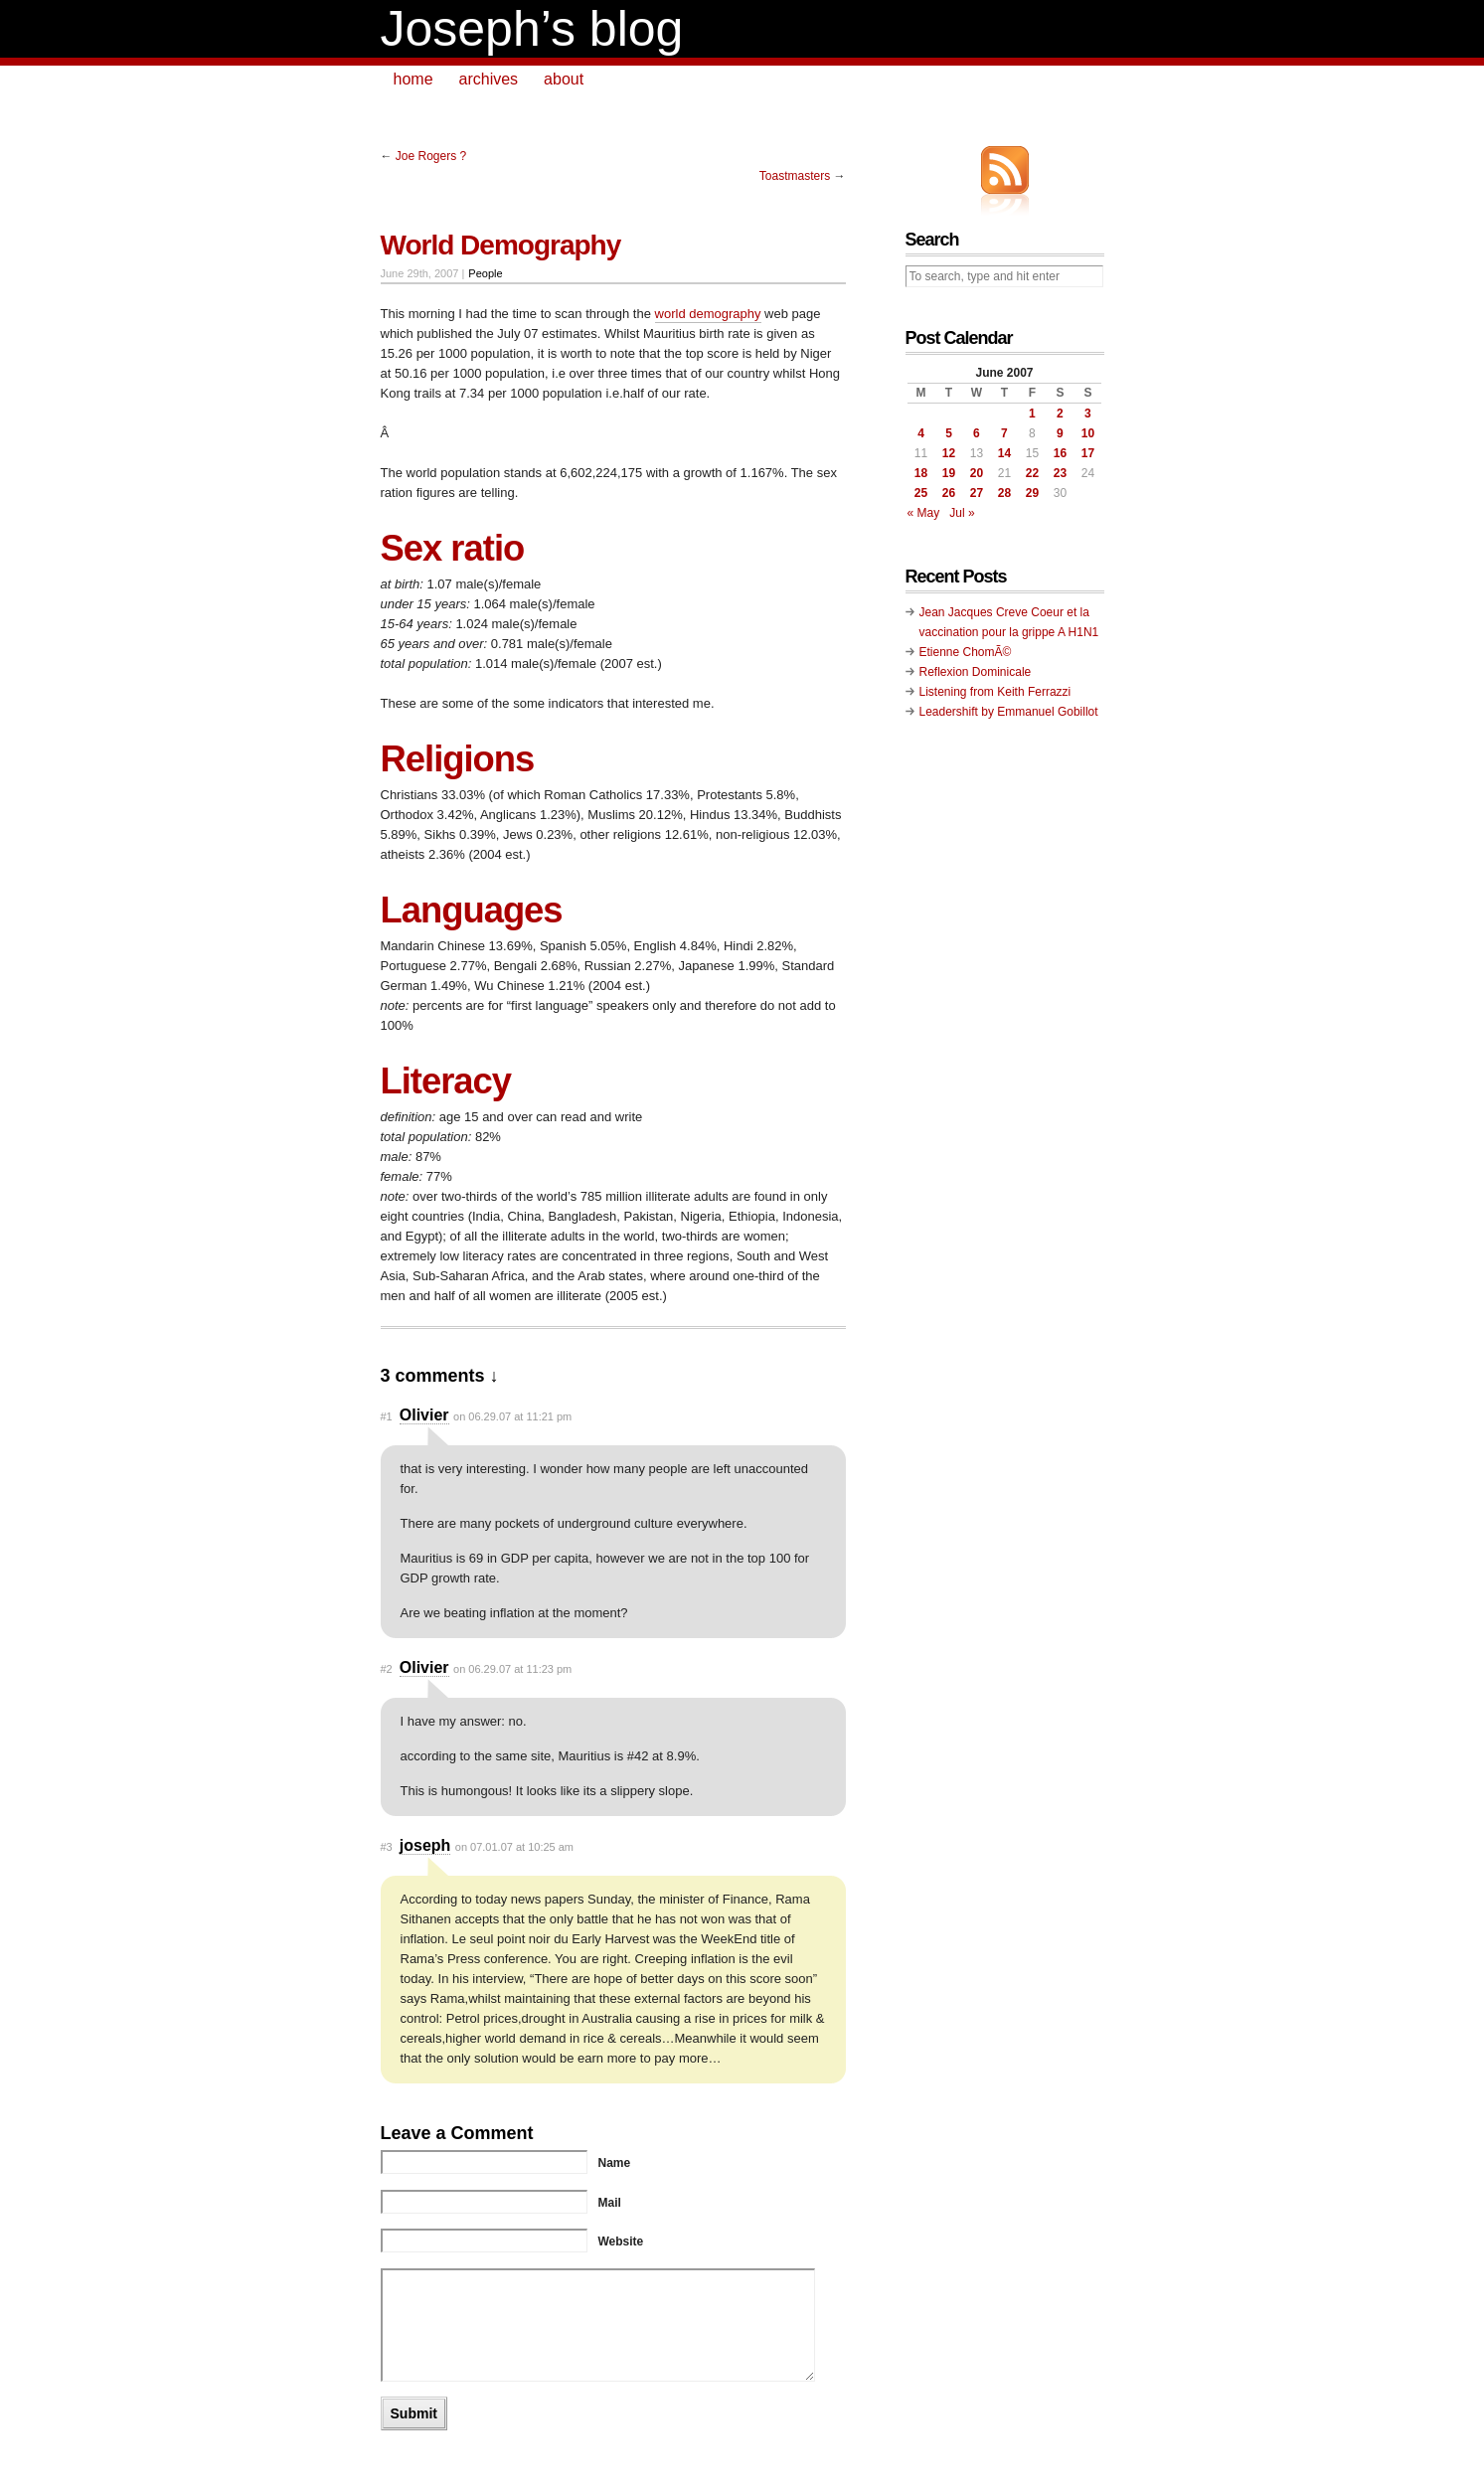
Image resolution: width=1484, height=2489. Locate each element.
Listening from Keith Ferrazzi (995, 692)
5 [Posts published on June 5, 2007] (948, 433)
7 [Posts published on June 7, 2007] (1004, 433)
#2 (387, 1669)
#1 (387, 1416)
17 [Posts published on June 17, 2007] (1087, 453)
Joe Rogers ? (431, 156)
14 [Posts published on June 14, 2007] (1004, 453)
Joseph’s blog (532, 29)
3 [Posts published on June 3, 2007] (1087, 413)
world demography (708, 313)
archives (489, 79)
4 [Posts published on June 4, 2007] (920, 433)
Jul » (961, 513)
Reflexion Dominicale (975, 672)
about (563, 79)
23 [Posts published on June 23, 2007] (1060, 473)
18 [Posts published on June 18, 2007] (920, 473)
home (413, 79)
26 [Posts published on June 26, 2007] (948, 493)
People (485, 273)
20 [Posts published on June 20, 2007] (976, 473)
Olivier (424, 1415)
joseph (425, 1845)
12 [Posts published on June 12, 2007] (948, 453)
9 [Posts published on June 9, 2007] (1060, 433)
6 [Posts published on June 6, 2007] (976, 433)
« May (923, 513)
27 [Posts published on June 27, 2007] (976, 493)
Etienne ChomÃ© (965, 652)
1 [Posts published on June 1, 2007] (1032, 413)
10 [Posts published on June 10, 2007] (1087, 433)
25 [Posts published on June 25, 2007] (920, 493)
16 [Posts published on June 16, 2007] (1060, 453)
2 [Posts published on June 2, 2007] (1060, 413)
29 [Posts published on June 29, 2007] (1032, 493)
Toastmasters (794, 176)
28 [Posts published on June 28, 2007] (1004, 493)
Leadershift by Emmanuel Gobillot (1008, 712)
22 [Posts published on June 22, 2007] (1032, 473)
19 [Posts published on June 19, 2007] (948, 473)
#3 (387, 1847)
